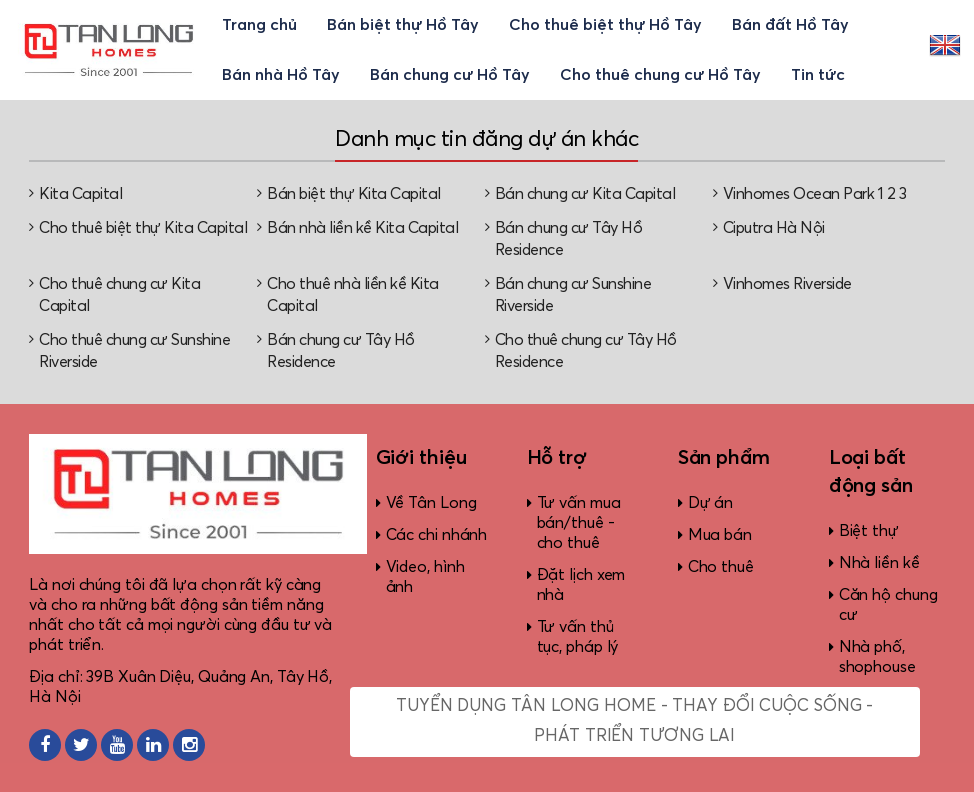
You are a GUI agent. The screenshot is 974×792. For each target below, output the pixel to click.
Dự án (711, 503)
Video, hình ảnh (425, 577)
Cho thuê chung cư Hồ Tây (660, 75)
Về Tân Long (431, 503)
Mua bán (720, 535)
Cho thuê (721, 567)
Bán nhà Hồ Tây (281, 75)
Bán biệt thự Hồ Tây (403, 25)
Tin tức (818, 75)
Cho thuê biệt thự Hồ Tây (605, 25)
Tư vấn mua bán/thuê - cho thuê (579, 523)
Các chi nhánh (437, 535)
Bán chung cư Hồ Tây (450, 75)
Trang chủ (259, 25)
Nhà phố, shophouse (877, 657)
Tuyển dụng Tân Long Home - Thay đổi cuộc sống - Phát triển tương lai (634, 721)
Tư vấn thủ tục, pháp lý (578, 637)
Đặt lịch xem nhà (581, 585)
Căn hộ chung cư (888, 605)
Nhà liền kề (879, 563)
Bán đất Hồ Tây (790, 25)
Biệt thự (869, 531)
